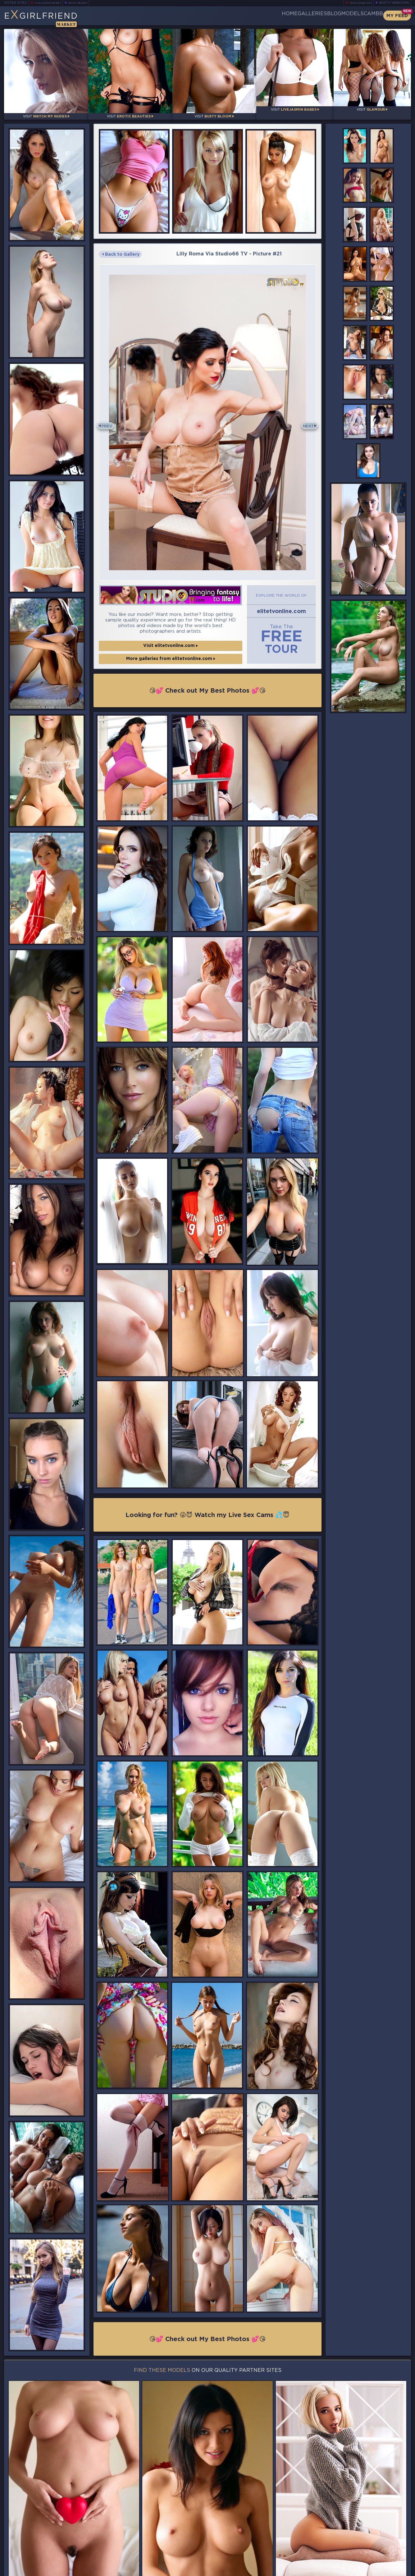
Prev (109, 420)
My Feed (397, 16)
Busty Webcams (394, 3)
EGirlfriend (52, 18)
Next (305, 420)
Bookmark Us (348, 2538)
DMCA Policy (350, 2570)
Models (337, 15)
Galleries (276, 15)
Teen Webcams (358, 3)
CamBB (368, 15)
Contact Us (348, 2554)
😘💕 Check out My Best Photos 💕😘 (207, 682)
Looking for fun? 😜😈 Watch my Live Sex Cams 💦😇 (207, 1507)
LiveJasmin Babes (50, 3)
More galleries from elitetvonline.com (170, 650)
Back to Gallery (120, 249)
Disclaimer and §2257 (389, 2570)
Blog (308, 15)
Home (243, 15)
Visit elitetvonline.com (170, 637)
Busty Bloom (86, 3)
